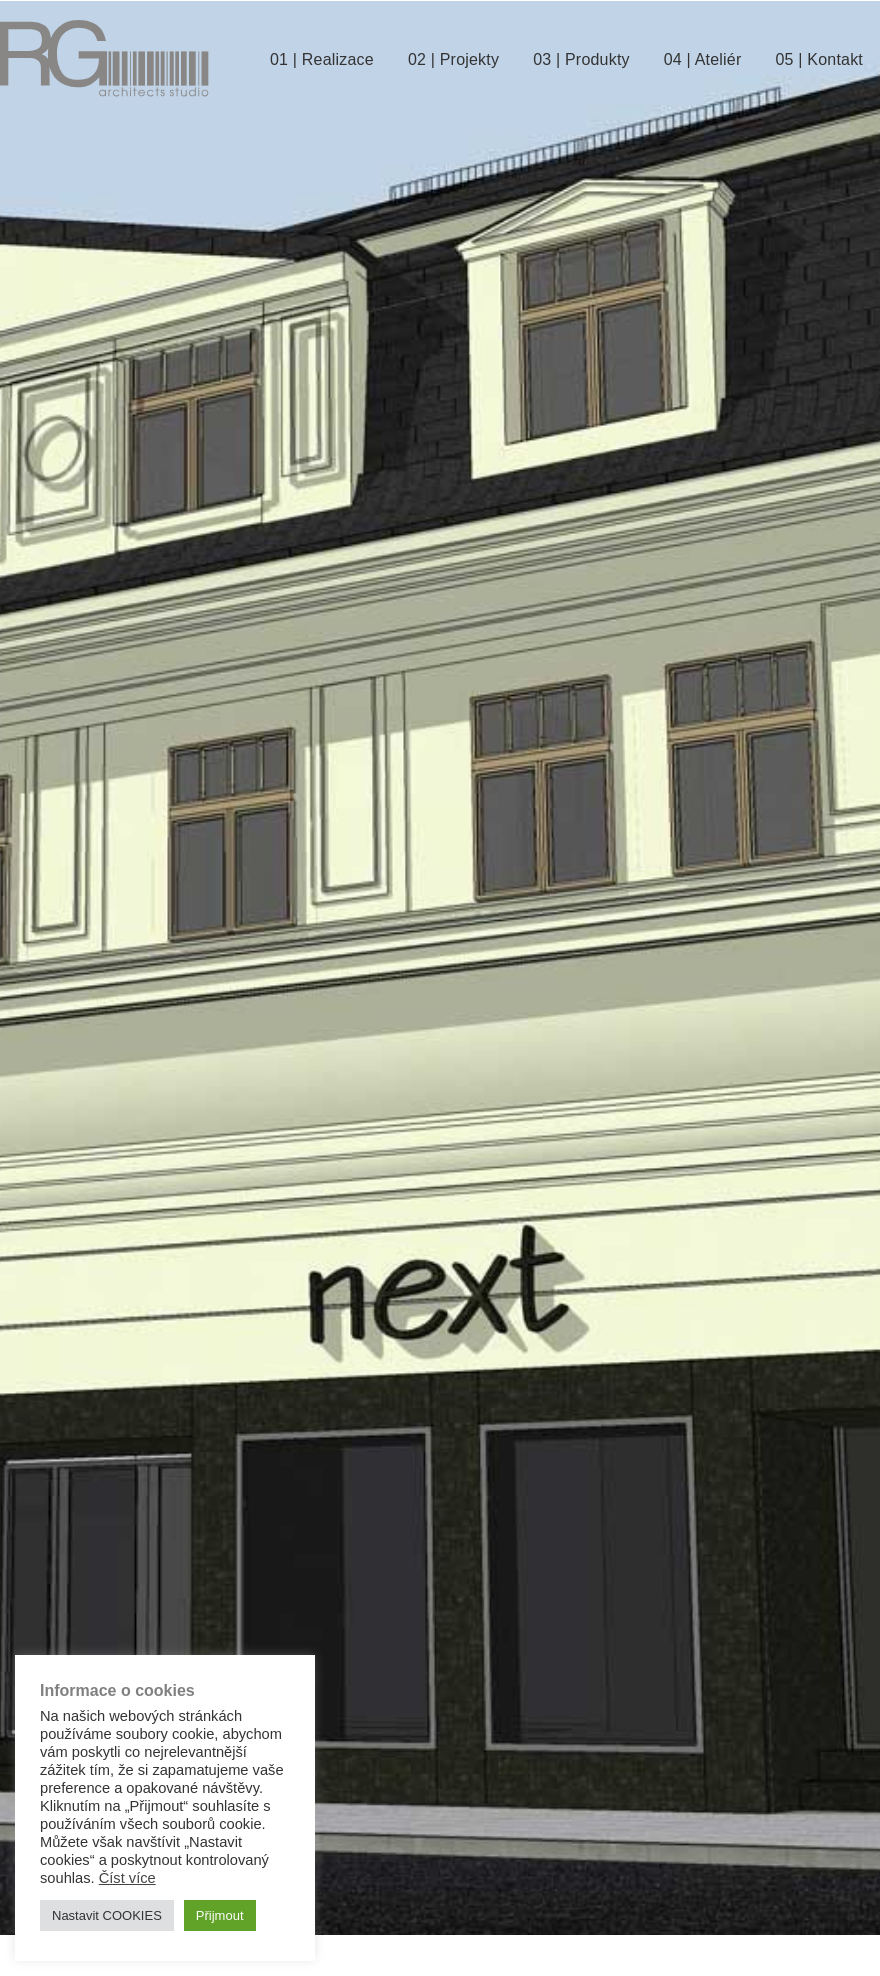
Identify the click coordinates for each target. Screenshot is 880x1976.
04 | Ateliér (703, 59)
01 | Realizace (322, 59)
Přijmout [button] (220, 1915)
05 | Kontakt (819, 59)
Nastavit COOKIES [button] (107, 1915)
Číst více (127, 1878)
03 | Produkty (581, 59)
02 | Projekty (453, 59)
